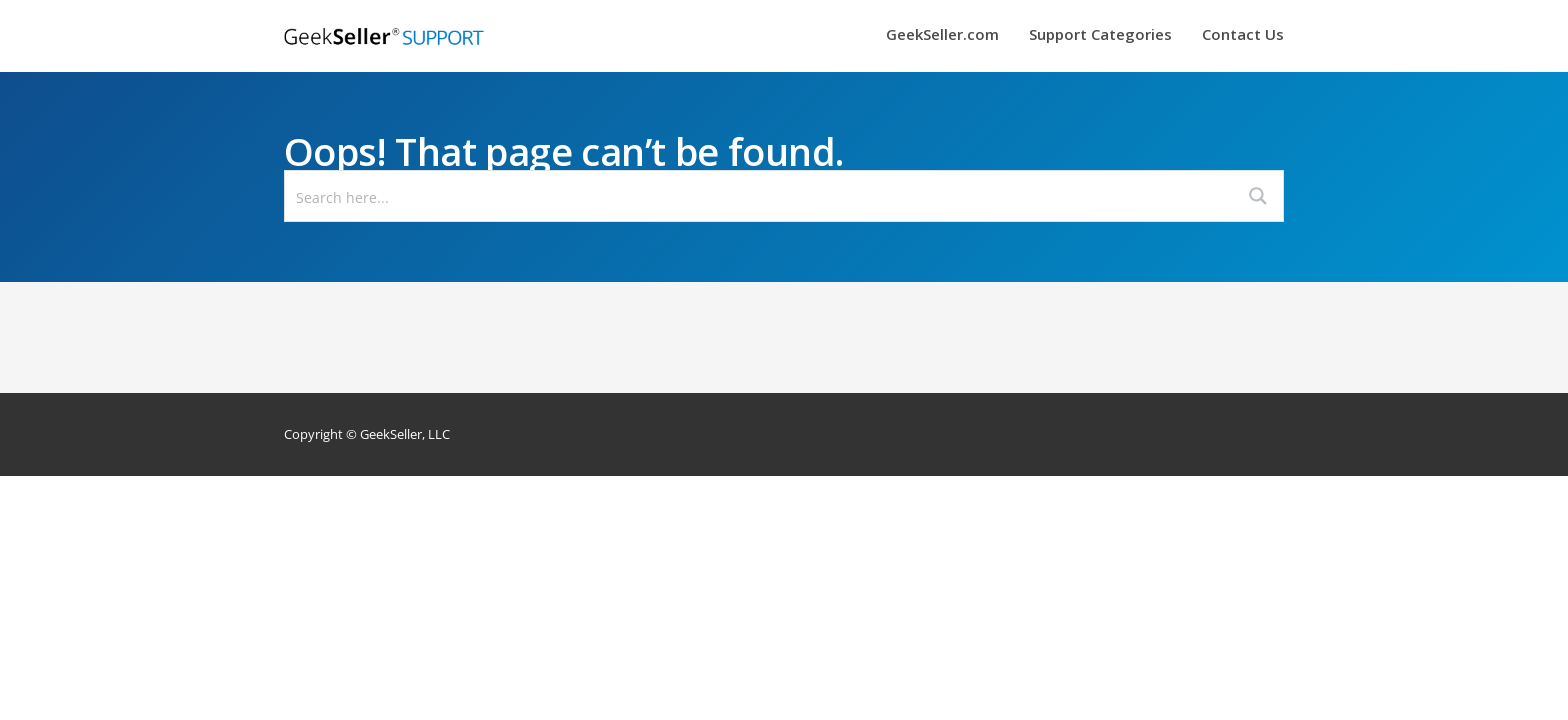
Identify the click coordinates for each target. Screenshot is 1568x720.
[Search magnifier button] (1258, 196)
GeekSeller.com (942, 35)
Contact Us (1243, 35)
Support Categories (1100, 35)
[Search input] (760, 196)
